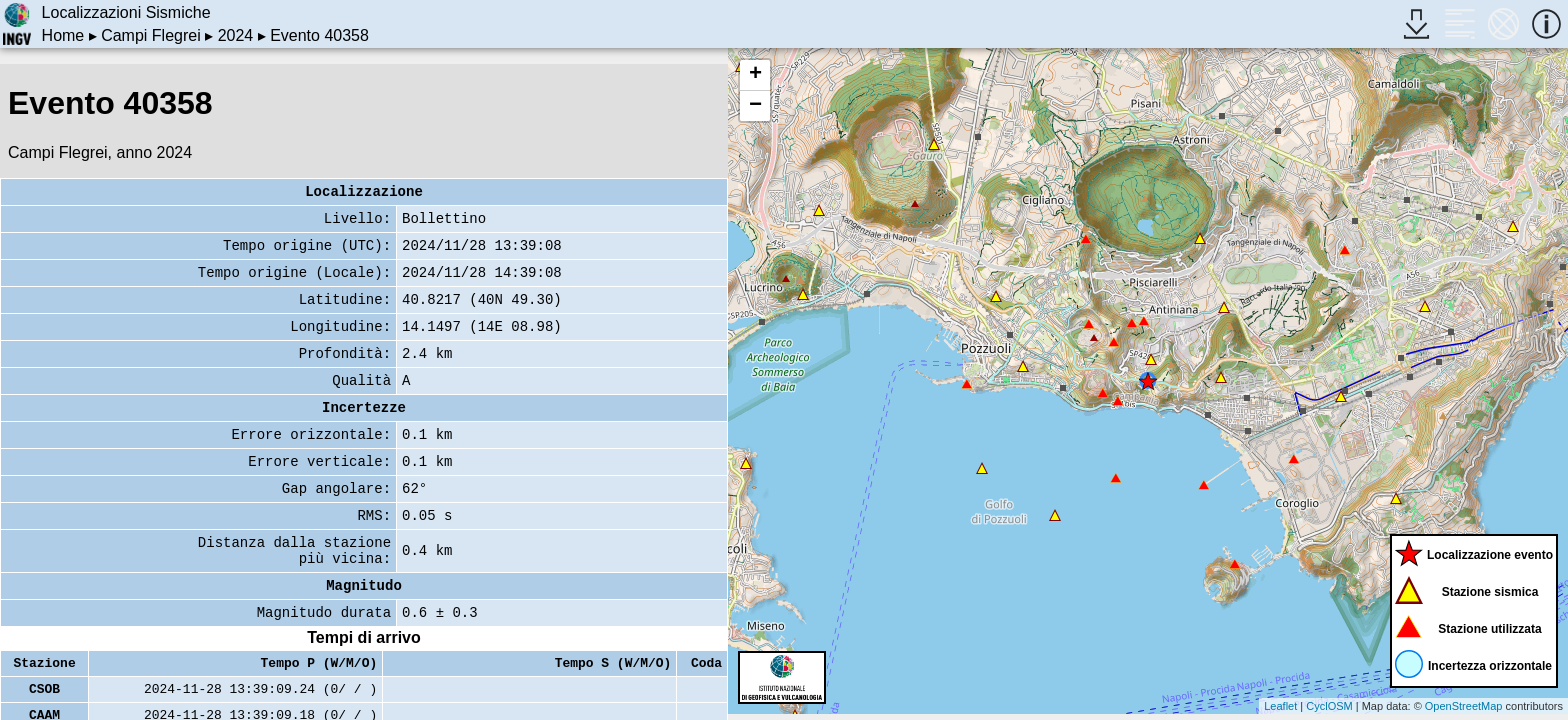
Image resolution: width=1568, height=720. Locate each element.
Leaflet (1280, 706)
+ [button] (755, 75)
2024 (236, 35)
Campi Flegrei (151, 35)
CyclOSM (1329, 706)
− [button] (755, 106)
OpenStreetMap (1464, 706)
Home (63, 35)
